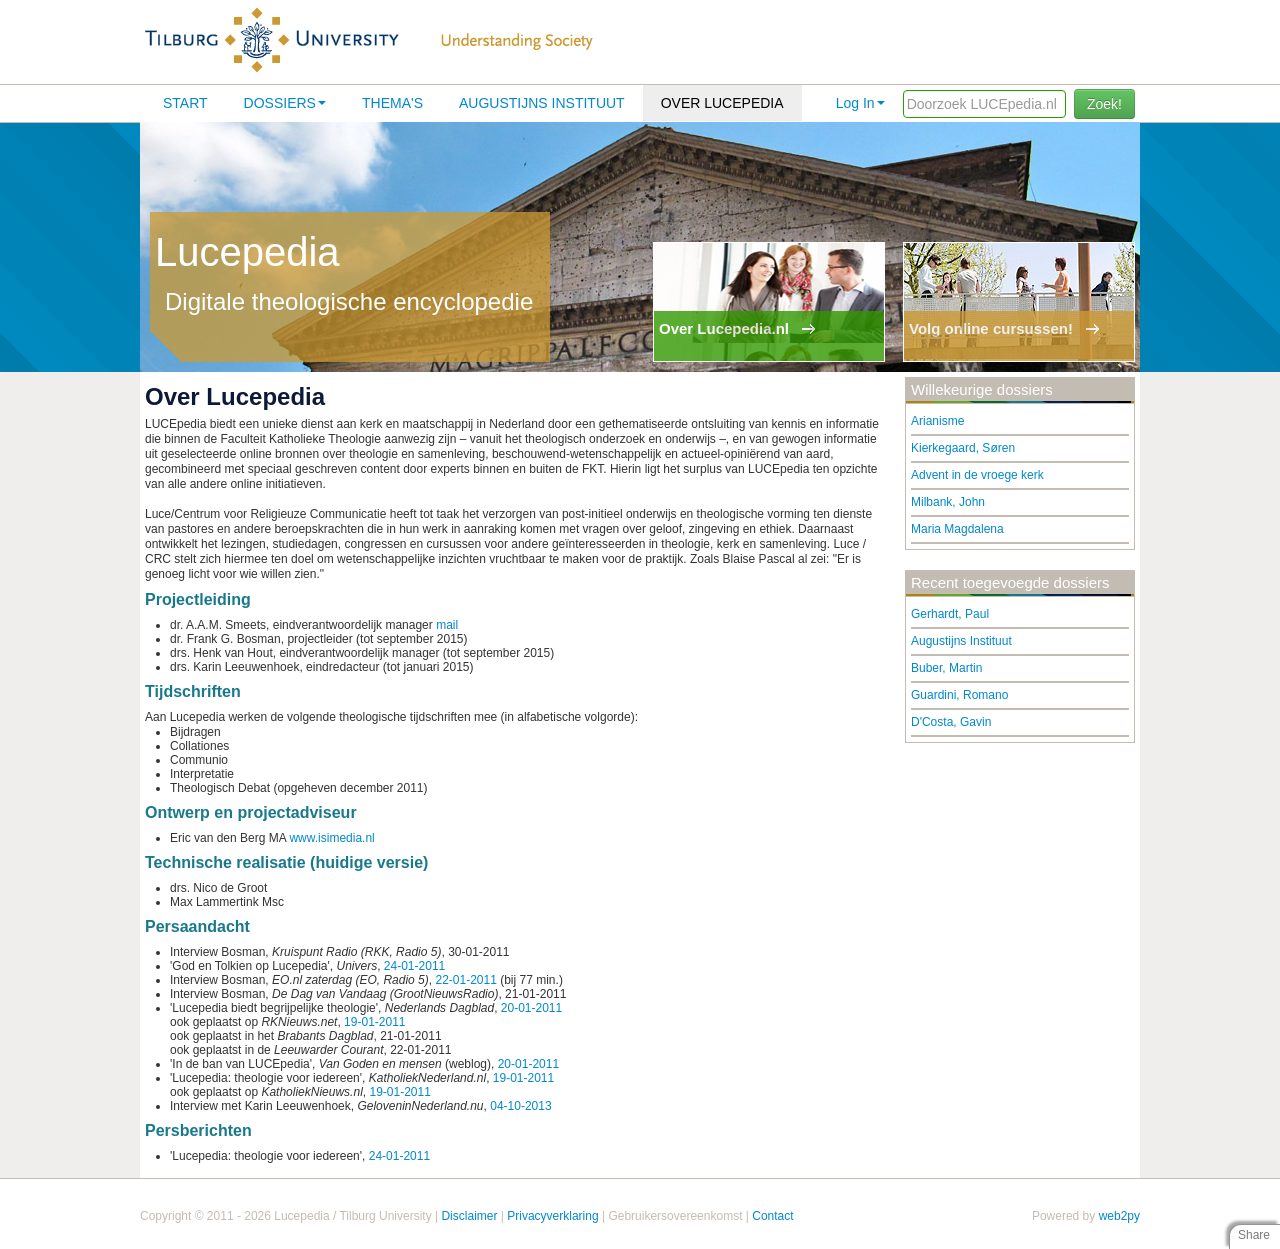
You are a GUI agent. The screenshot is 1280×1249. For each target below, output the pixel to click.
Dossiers (285, 103)
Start (185, 103)
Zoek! (1104, 104)
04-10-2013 (520, 1106)
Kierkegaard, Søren (963, 448)
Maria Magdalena (957, 529)
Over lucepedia (722, 103)
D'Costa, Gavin (951, 722)
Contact (772, 1216)
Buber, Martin (946, 668)
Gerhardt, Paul (950, 614)
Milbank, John (948, 502)
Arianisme (937, 421)
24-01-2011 (414, 966)
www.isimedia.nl (331, 838)
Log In (860, 103)
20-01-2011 (531, 1008)
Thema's (392, 103)
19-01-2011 (374, 1022)
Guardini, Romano (959, 695)
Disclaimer (469, 1216)
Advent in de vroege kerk (977, 475)
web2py (1119, 1216)
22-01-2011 (465, 980)
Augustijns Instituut (542, 103)
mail (447, 625)
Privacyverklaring (552, 1216)
